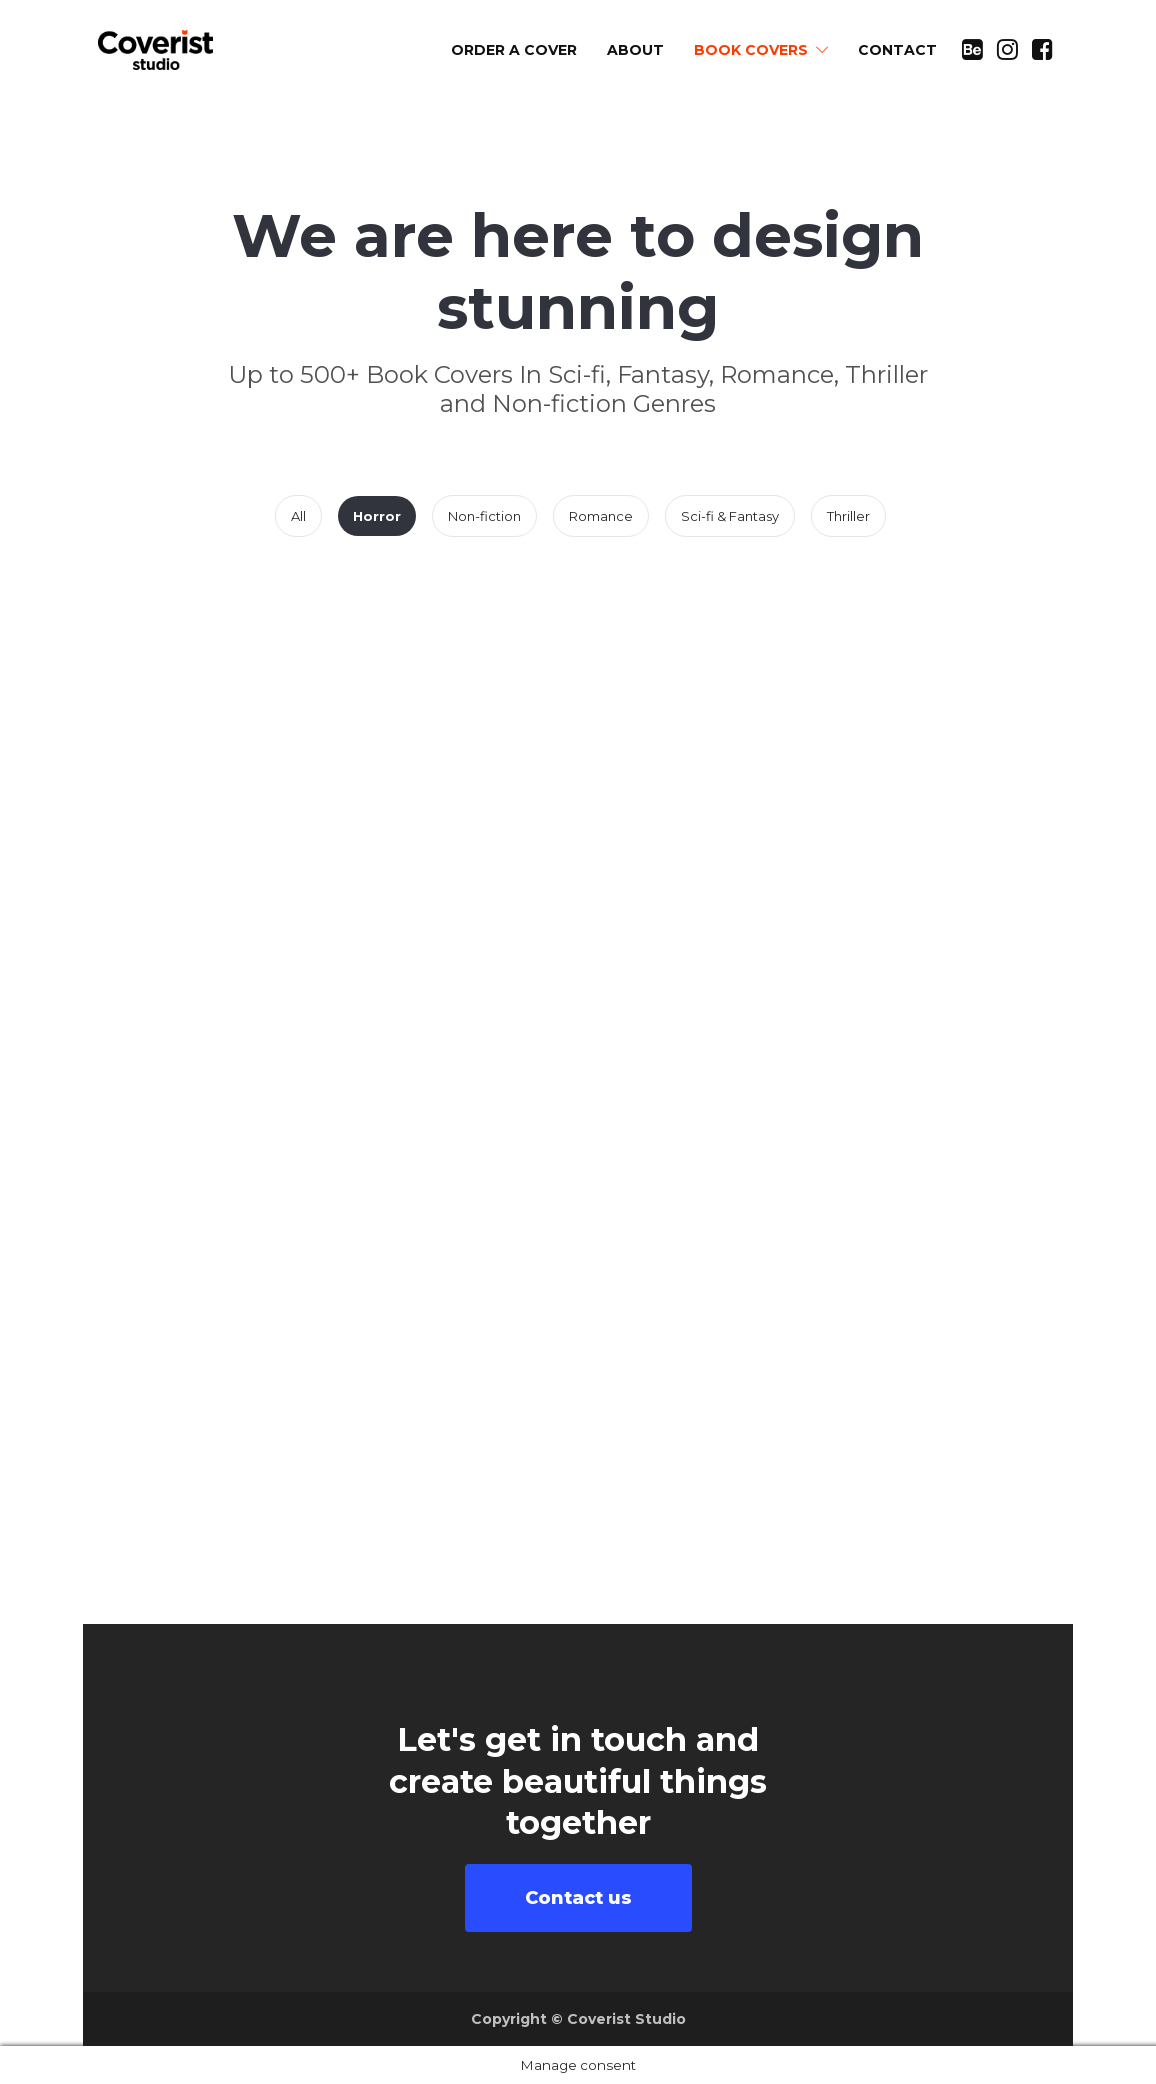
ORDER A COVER (514, 50)
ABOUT (635, 50)
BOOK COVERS (751, 50)
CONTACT (897, 50)
